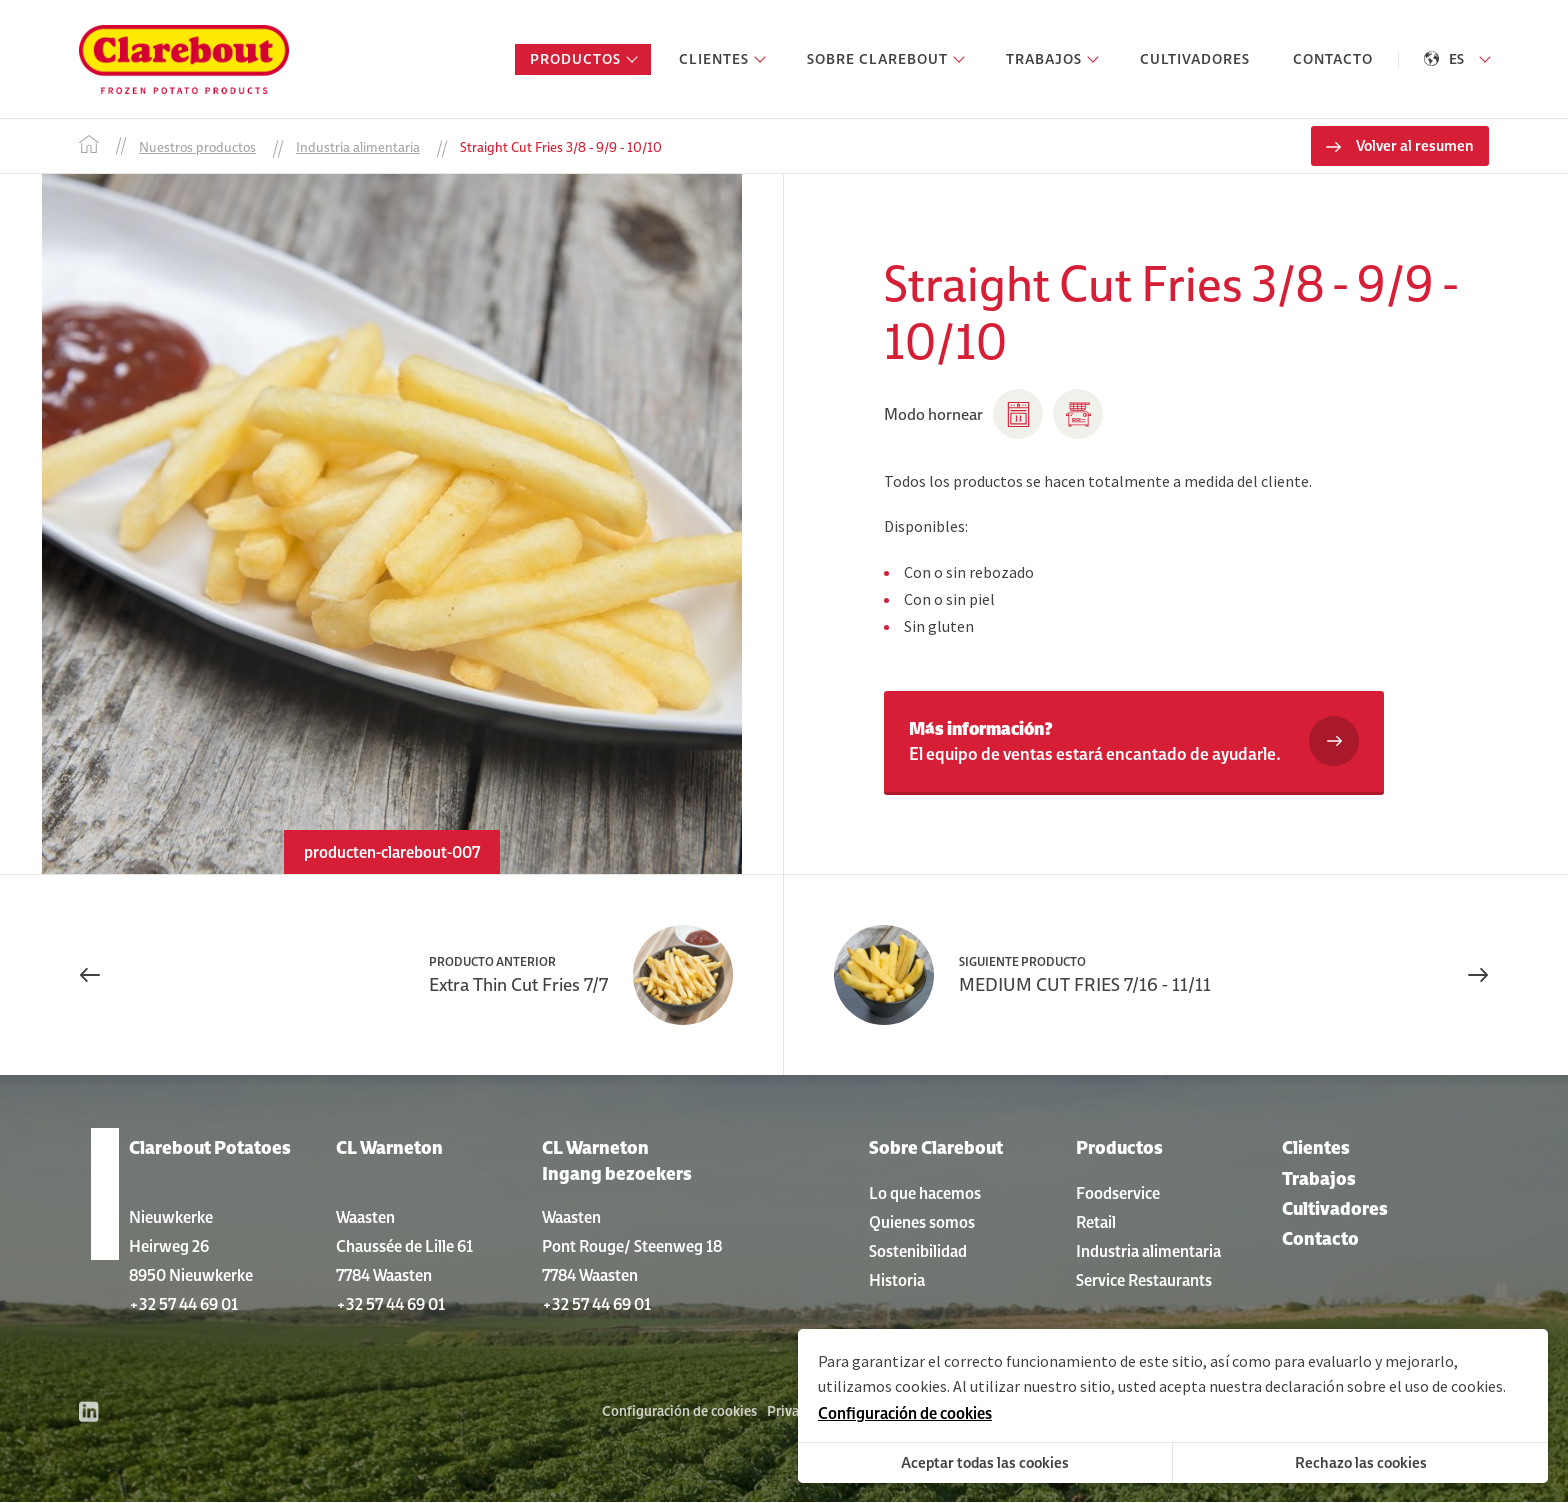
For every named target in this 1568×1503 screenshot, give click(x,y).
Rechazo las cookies (1361, 1462)
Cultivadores (1335, 1208)
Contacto (1320, 1239)
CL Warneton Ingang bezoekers (617, 1161)
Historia (897, 1280)
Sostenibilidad (918, 1251)
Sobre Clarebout (936, 1148)
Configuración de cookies (679, 1412)
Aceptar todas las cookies (985, 1462)
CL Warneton (389, 1148)
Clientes (1316, 1148)
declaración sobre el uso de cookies (1384, 1386)
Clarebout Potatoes (210, 1148)
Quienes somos (922, 1222)
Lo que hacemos (925, 1193)
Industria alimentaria (1148, 1251)
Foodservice (1118, 1193)
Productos (1119, 1148)
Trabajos (1319, 1178)
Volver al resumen (1415, 146)
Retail (1096, 1222)
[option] (391, 525)
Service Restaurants (1144, 1280)
